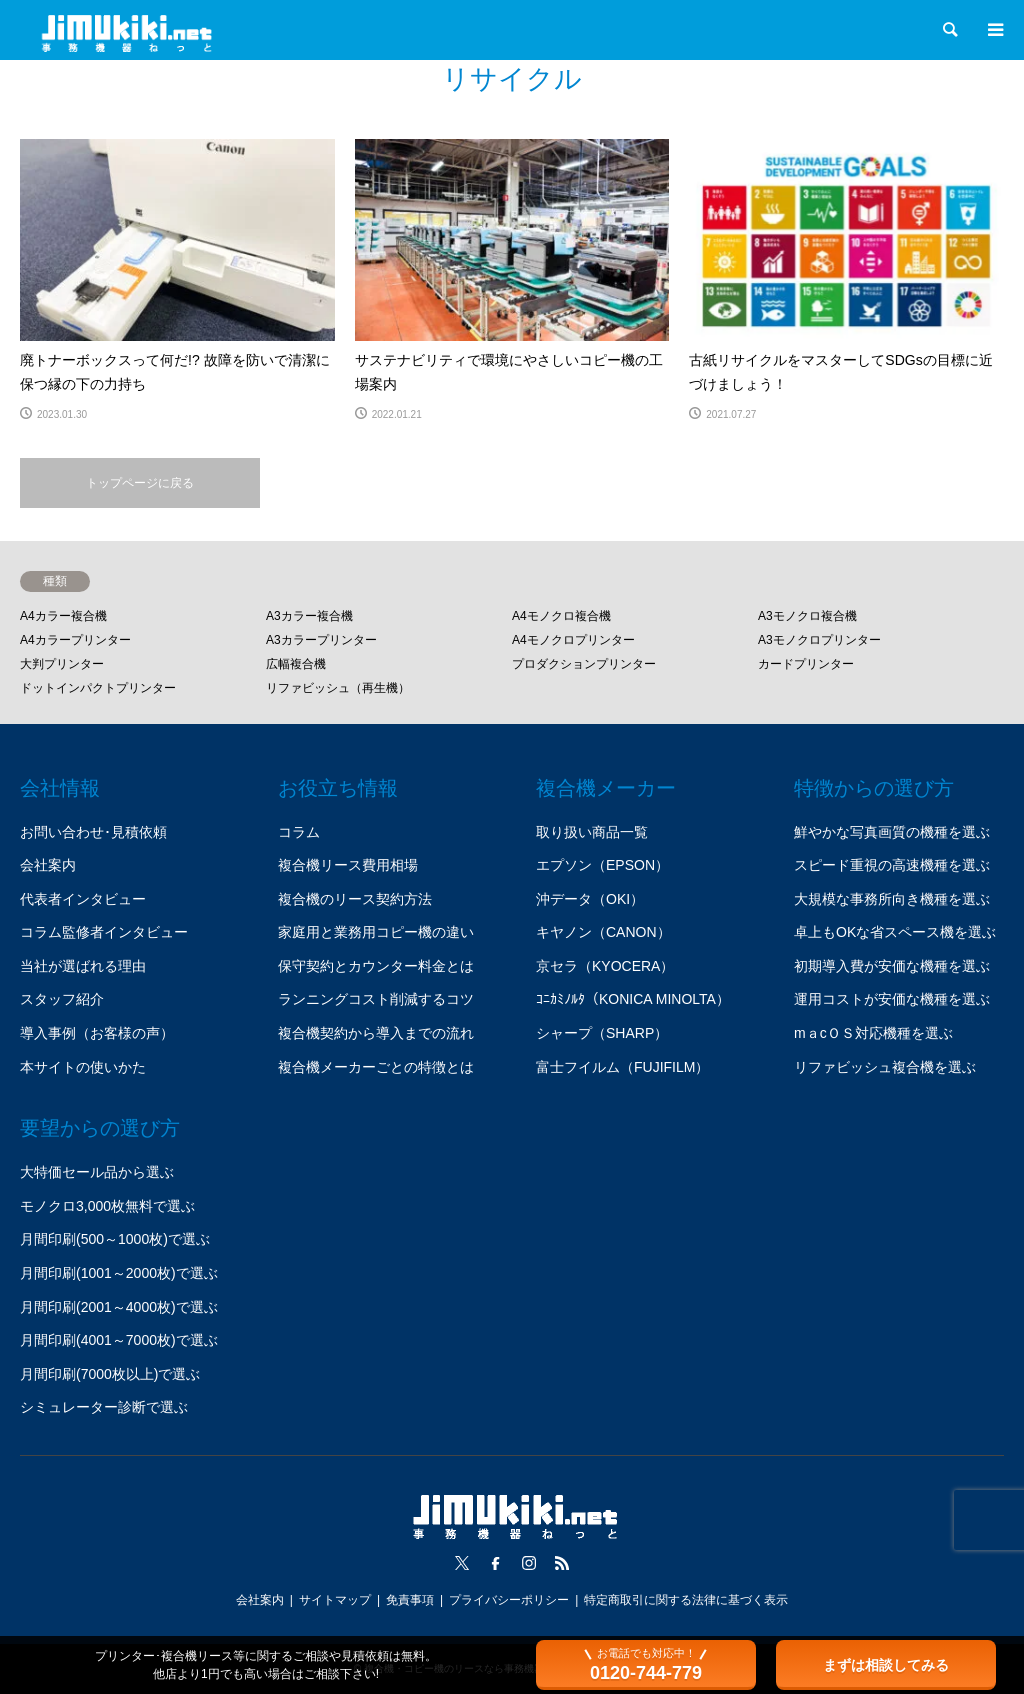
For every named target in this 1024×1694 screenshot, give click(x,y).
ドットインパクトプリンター (98, 688)
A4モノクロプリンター (573, 640)
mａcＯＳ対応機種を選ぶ (873, 1033)
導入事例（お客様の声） (97, 1033)
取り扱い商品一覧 (592, 832)
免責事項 (410, 1600)
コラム (299, 832)
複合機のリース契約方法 (355, 899)
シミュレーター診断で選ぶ (104, 1407)
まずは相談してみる (886, 1665)
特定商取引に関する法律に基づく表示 (686, 1600)
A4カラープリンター (75, 640)
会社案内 (48, 865)
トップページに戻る (140, 483)
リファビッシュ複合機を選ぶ (885, 1067)
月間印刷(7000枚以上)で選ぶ (110, 1374)
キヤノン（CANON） (603, 932)
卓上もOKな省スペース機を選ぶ (895, 932)
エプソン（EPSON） (602, 865)
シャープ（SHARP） (602, 1033)
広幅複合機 (296, 664)
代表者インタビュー (83, 899)
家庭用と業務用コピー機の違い (376, 932)
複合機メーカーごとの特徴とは (376, 1067)
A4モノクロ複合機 (561, 616)
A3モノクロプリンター (819, 640)
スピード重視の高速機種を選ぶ (892, 865)
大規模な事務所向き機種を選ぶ (892, 899)
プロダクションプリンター (584, 664)
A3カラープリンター (321, 640)
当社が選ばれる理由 (83, 966)
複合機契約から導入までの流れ (376, 1033)
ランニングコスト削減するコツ (376, 999)
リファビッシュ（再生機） (338, 688)
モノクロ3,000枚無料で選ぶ (107, 1206)
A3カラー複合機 (309, 616)
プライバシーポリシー (509, 1600)
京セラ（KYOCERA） (605, 966)
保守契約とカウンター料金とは (376, 966)
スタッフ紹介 (62, 999)
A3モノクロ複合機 (807, 616)
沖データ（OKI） (590, 899)
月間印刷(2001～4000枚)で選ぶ (119, 1307)
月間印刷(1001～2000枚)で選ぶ (119, 1273)
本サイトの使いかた (83, 1067)
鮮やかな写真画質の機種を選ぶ (892, 832)
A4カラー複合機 (63, 616)
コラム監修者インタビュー (104, 932)
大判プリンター (62, 664)
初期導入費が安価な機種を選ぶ (892, 966)
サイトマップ (335, 1600)
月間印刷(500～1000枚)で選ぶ (115, 1239)
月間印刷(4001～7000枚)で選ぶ (119, 1340)
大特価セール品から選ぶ (97, 1172)
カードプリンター (806, 664)
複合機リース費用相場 (348, 865)
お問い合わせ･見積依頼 (93, 832)
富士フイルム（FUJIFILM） (622, 1067)
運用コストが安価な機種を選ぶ (892, 999)
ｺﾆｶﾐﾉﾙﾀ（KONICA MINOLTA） (633, 999)
